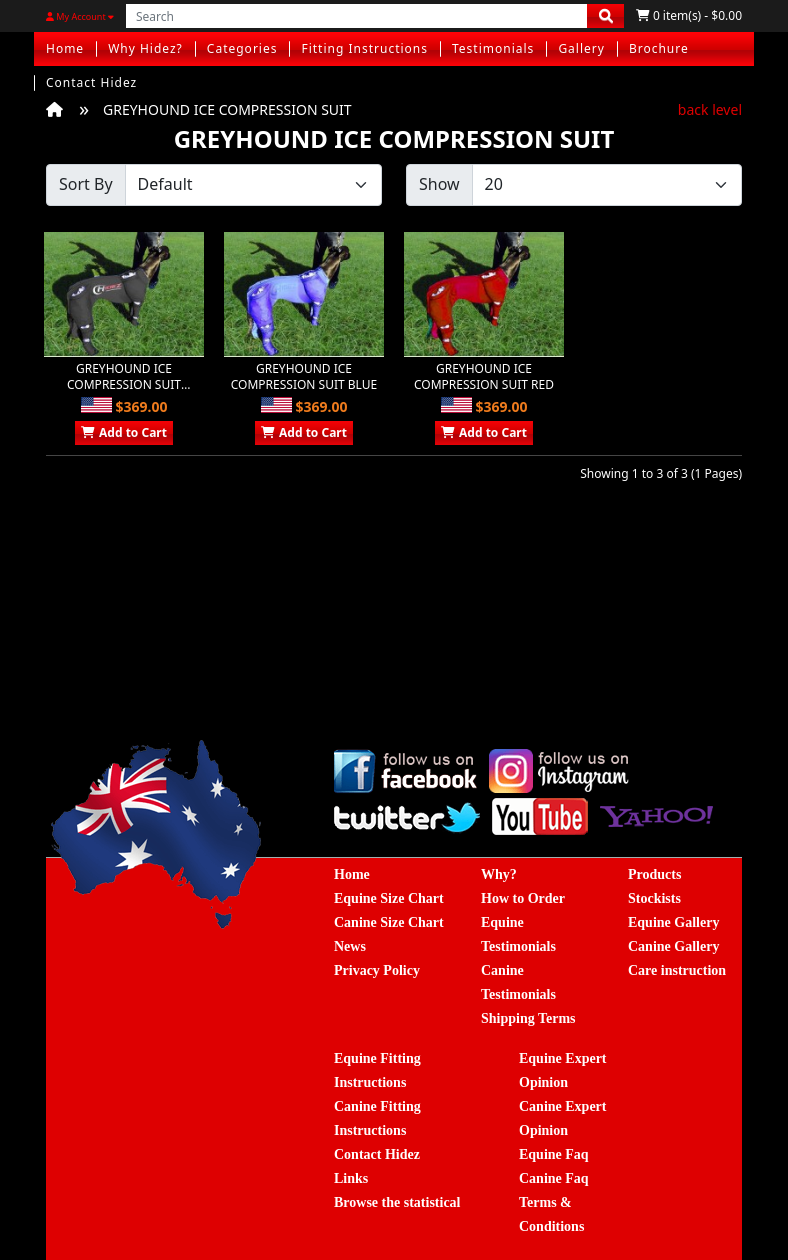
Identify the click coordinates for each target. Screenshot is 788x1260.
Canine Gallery (673, 946)
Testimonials (493, 48)
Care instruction (677, 970)
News (350, 946)
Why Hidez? (145, 48)
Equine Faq (554, 1154)
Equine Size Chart (389, 898)
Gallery (581, 48)
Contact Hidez (91, 82)
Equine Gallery (673, 922)
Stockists (654, 898)
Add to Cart (124, 432)
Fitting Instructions (364, 48)
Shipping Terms (528, 1018)
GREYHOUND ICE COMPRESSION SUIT (227, 109)
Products (654, 874)
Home (65, 48)
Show (439, 184)
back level (710, 109)
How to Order (523, 898)
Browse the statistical (397, 1202)
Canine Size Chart (389, 922)
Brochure (659, 48)
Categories (242, 48)
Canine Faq (554, 1178)
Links (351, 1178)
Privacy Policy (377, 970)
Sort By (86, 184)
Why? (499, 874)
